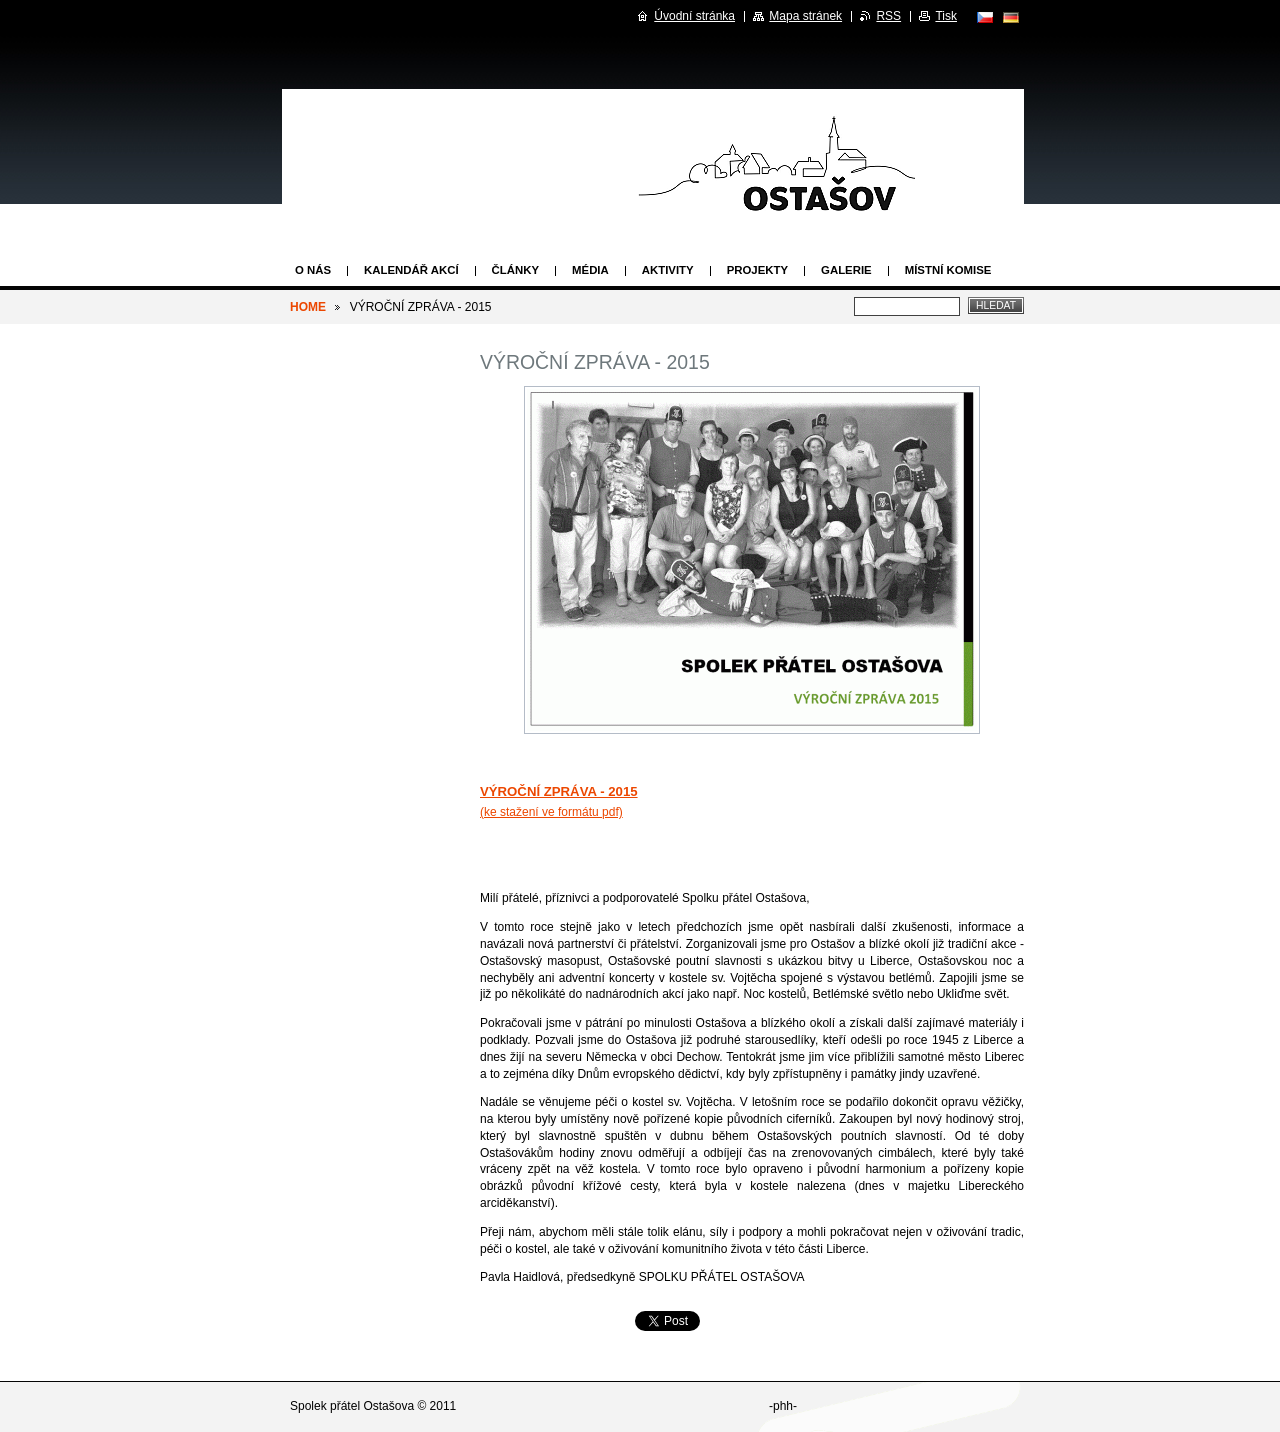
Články (515, 270)
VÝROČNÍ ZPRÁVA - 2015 (559, 791)
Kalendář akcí (411, 270)
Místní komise (948, 270)
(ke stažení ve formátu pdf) (551, 812)
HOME (308, 307)
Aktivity (668, 270)
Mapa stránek (805, 16)
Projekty (757, 270)
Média (590, 270)
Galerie (846, 270)
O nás (313, 270)
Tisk (946, 16)
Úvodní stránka (694, 16)
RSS (888, 16)
